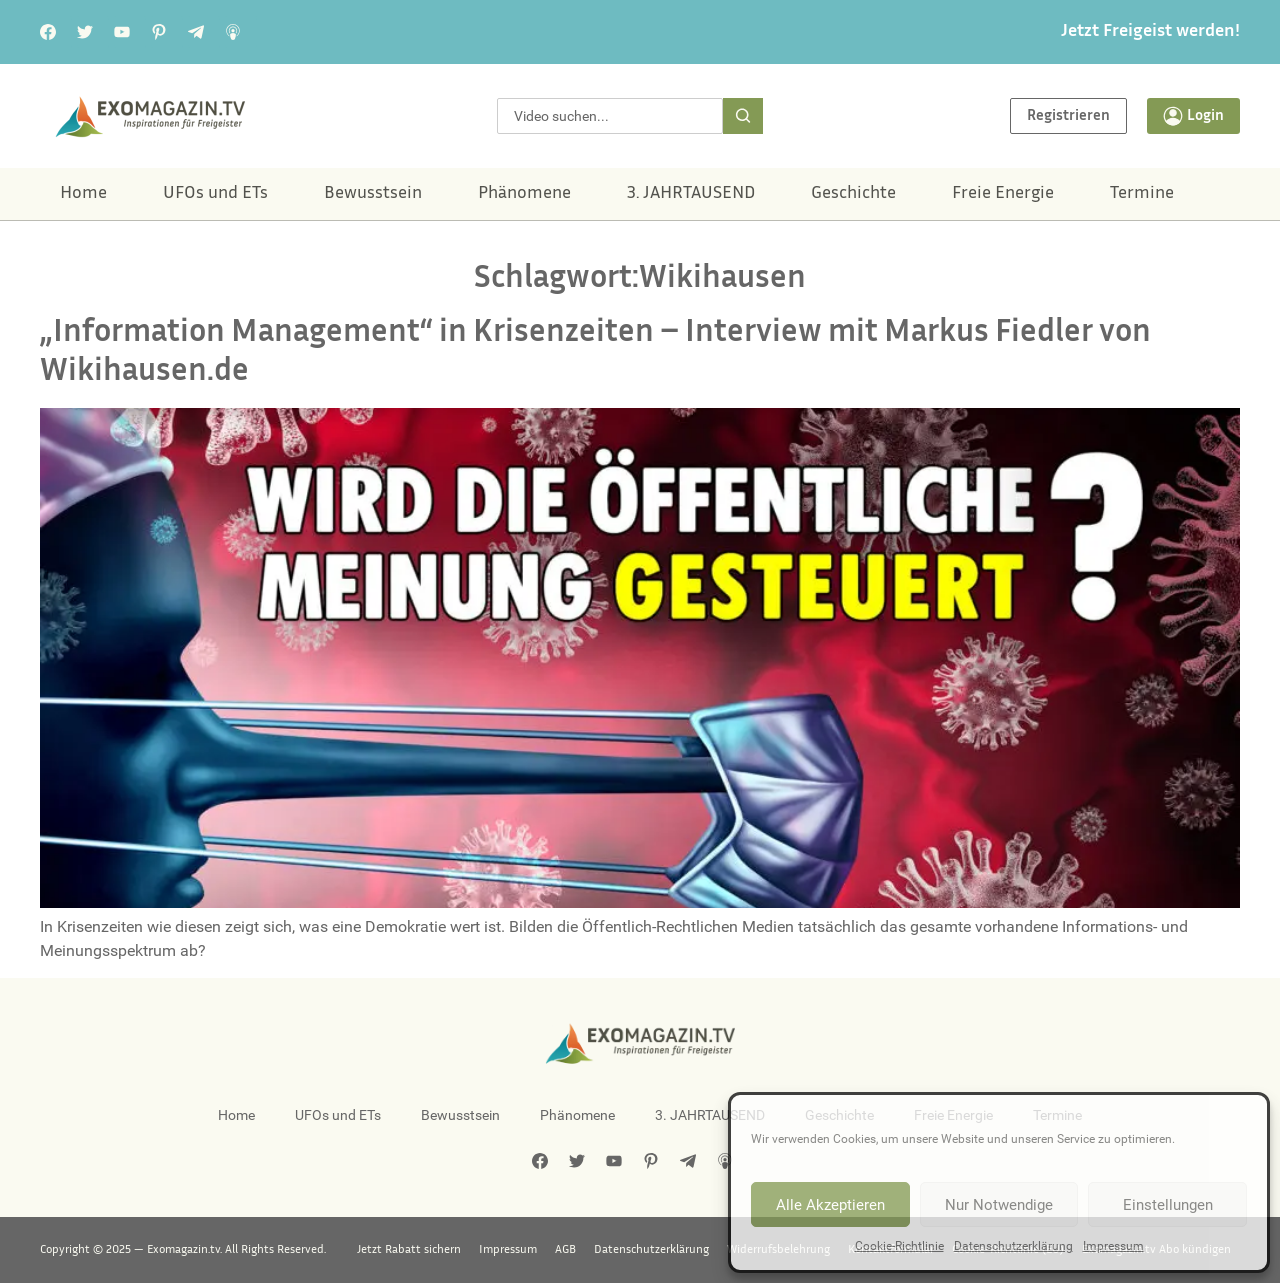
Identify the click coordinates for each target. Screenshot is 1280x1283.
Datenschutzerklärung (1013, 1246)
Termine (1142, 194)
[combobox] (610, 116)
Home (83, 194)
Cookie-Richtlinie (899, 1246)
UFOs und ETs (215, 194)
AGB (565, 1250)
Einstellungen (1168, 1205)
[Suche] (743, 116)
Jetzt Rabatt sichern (409, 1250)
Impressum (1113, 1246)
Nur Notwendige (999, 1205)
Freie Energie (1003, 194)
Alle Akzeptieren (830, 1205)
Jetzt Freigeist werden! (1150, 32)
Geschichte (853, 194)
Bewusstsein (373, 194)
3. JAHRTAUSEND (691, 194)
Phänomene (524, 194)
